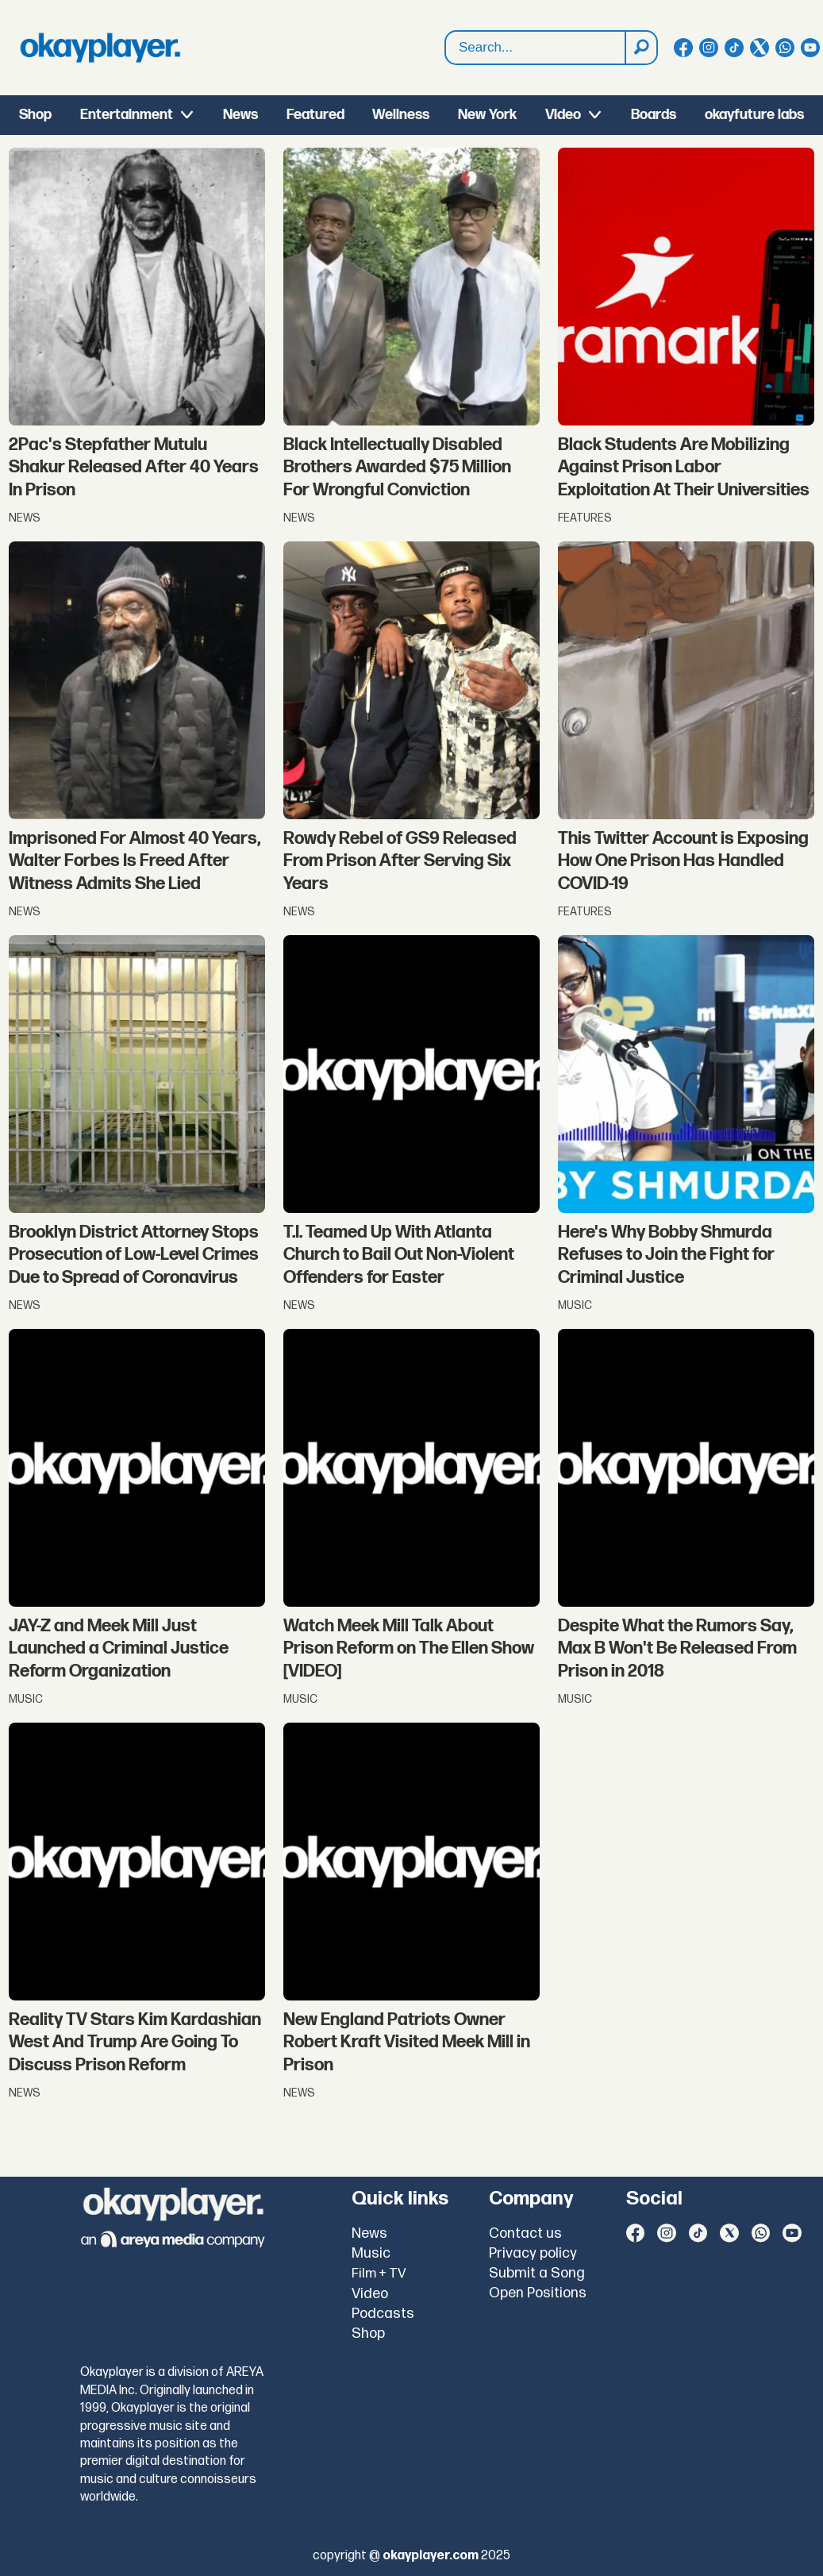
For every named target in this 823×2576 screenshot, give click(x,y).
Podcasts (383, 2313)
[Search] (640, 48)
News (240, 114)
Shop (35, 114)
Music (371, 2253)
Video (563, 114)
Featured (315, 114)
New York (487, 114)
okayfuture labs (754, 114)
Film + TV (379, 2273)
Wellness (400, 114)
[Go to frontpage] (100, 48)
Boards (653, 114)
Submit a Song (537, 2273)
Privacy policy (533, 2253)
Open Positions (537, 2293)
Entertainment (126, 114)
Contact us (525, 2233)
